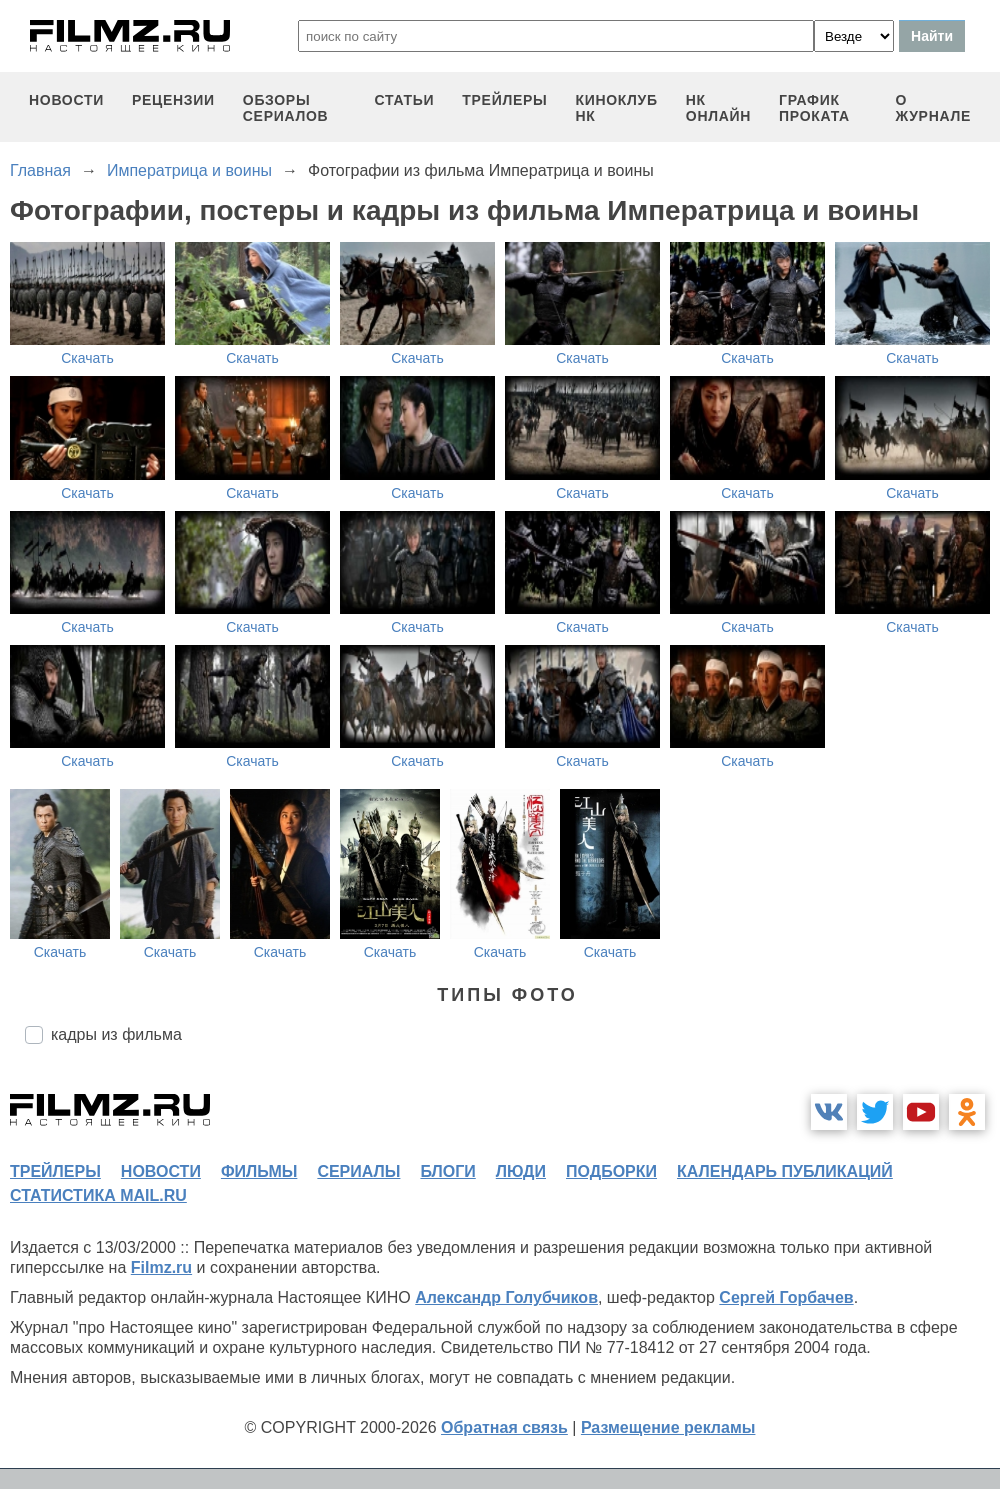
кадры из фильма (116, 1034)
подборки (611, 1171)
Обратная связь (504, 1427)
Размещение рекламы (668, 1427)
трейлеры (504, 100)
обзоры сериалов (286, 108)
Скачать (87, 358)
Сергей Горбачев (786, 1297)
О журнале (933, 108)
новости (66, 100)
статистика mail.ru (98, 1195)
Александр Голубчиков (506, 1297)
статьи (405, 100)
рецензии (173, 100)
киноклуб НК (616, 108)
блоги (447, 1171)
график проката (814, 108)
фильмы (259, 1171)
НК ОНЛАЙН (718, 108)
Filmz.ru (161, 1267)
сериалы (358, 1171)
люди (521, 1171)
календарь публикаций (785, 1171)
